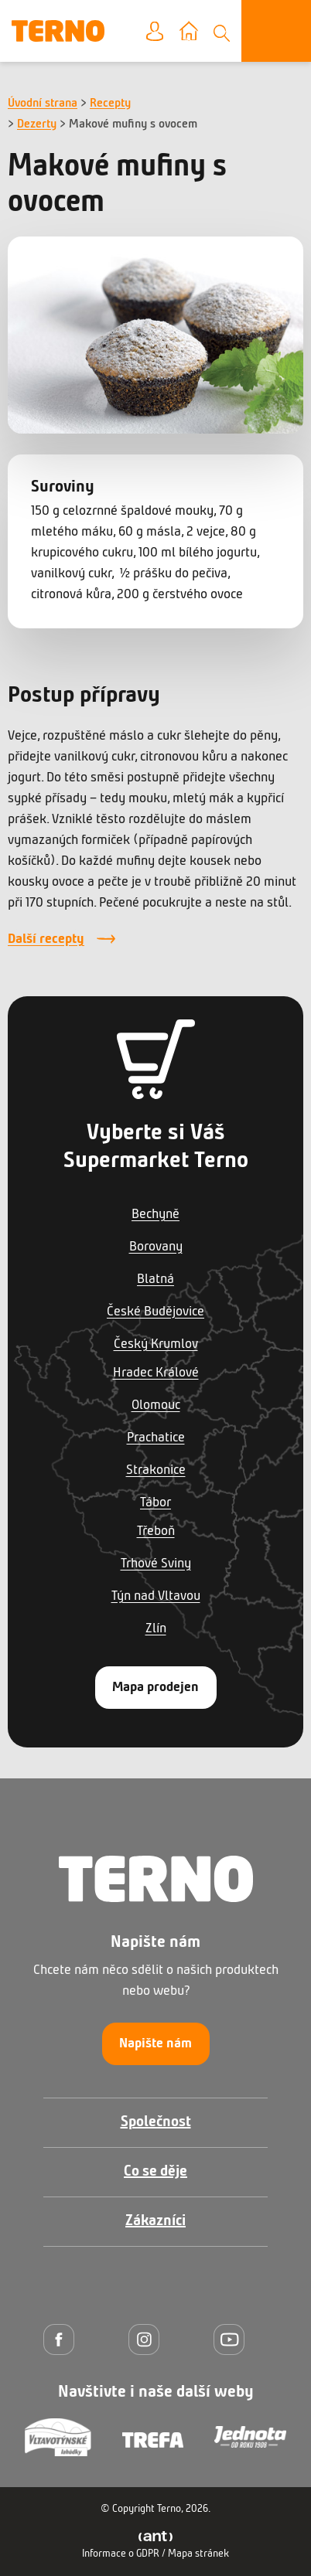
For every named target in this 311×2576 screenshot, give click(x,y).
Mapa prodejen (155, 1687)
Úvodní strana (42, 103)
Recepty (110, 103)
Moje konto (166, 32)
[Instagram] (147, 2339)
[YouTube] (233, 2339)
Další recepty (46, 939)
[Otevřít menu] (276, 31)
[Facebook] (62, 2339)
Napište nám (155, 2044)
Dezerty (36, 124)
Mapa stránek (198, 2554)
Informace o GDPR (120, 2554)
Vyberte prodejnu (200, 32)
